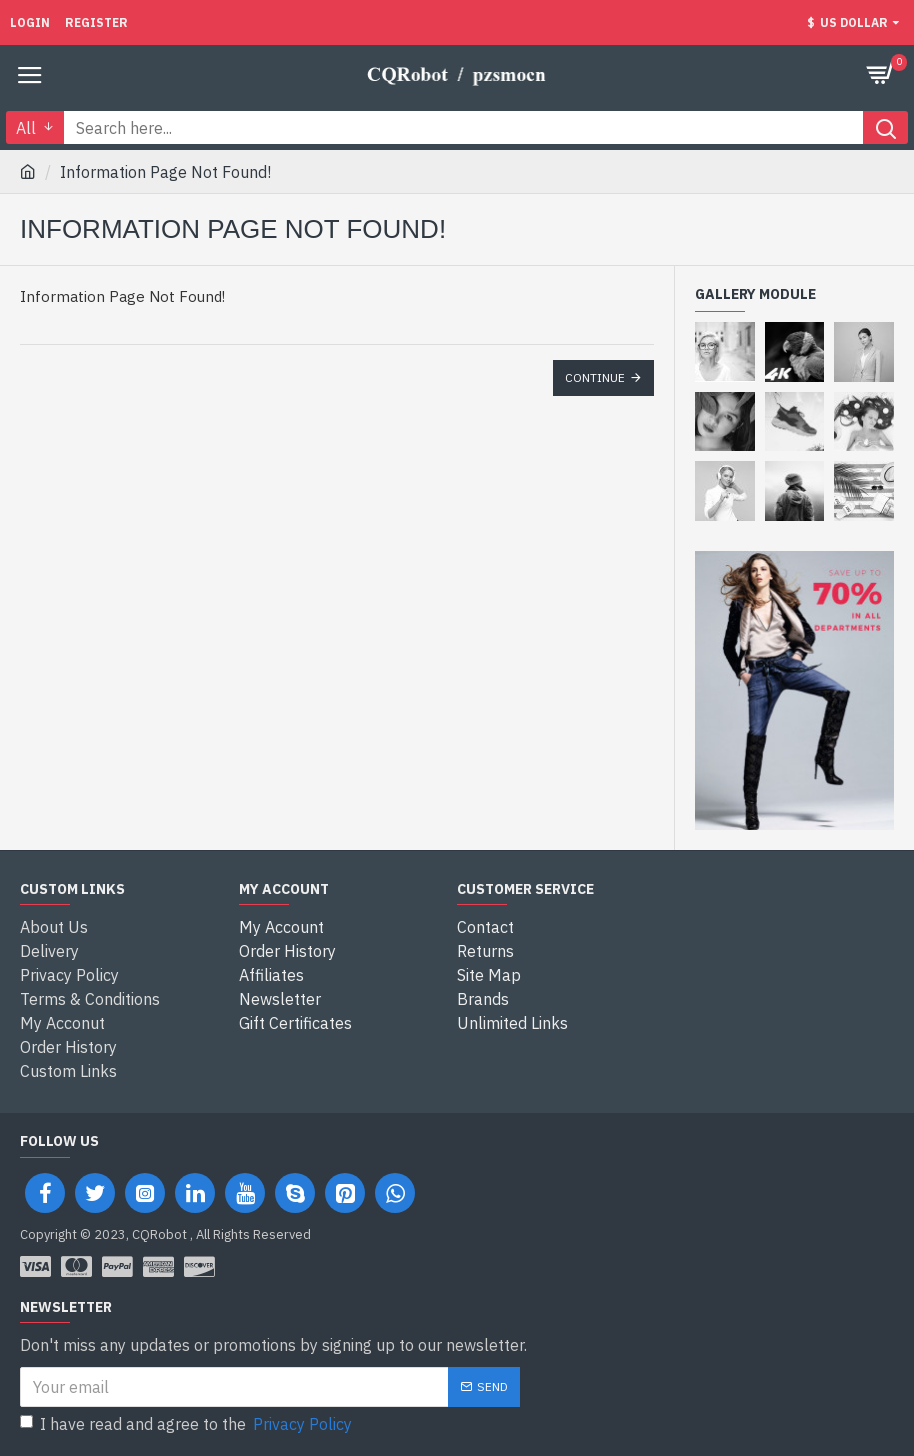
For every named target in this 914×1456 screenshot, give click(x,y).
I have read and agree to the (187, 1424)
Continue (595, 377)
